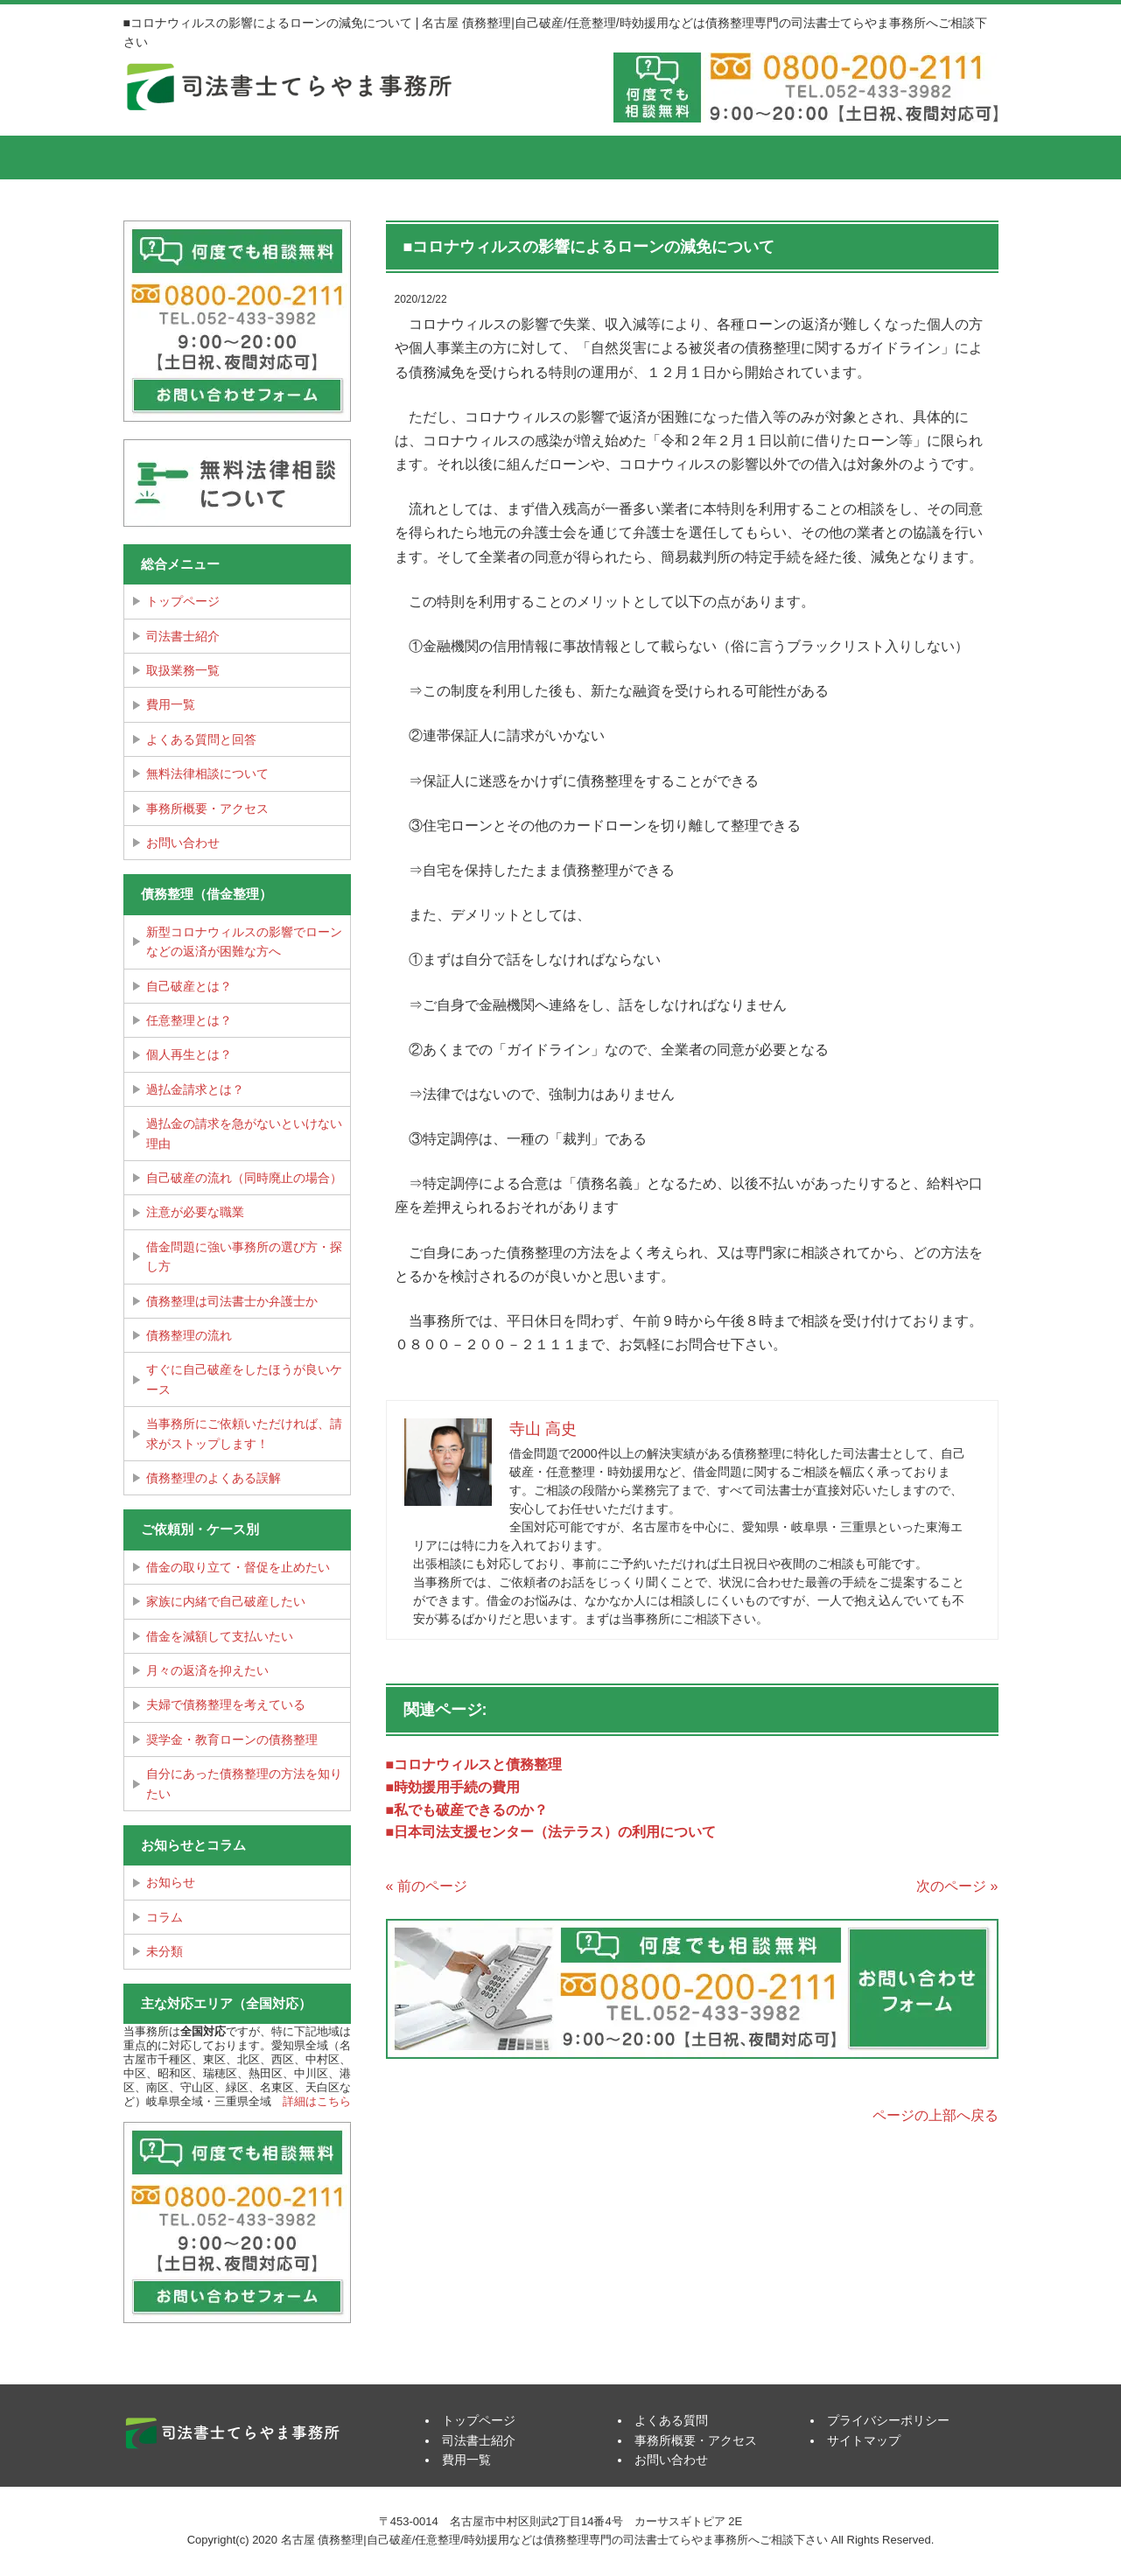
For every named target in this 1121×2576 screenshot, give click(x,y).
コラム (164, 1917)
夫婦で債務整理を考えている (225, 1705)
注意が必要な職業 (195, 1212)
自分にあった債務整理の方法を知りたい (244, 1783)
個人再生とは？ (189, 1054)
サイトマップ (863, 2440)
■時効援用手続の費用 (453, 1787)
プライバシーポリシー (888, 2420)
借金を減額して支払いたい (219, 1636)
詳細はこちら (317, 2101)
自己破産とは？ (189, 986)
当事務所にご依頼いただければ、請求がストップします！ (244, 1433)
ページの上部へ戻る (935, 2115)
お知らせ (170, 1882)
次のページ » (957, 1886)
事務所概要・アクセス (775, 157)
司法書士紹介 (329, 157)
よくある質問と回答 (201, 739)
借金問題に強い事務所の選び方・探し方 (244, 1256)
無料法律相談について (207, 773)
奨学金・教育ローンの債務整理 (232, 1739)
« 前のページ (426, 1886)
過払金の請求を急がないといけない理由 (244, 1133)
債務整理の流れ (189, 1335)
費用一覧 (477, 157)
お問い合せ (924, 157)
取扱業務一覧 (183, 670)
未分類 (164, 1951)
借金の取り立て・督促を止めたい (238, 1567)
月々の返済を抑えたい (207, 1670)
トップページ (189, 157)
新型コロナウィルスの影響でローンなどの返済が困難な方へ (244, 941)
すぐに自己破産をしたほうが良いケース (244, 1379)
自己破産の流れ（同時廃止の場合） (244, 1178)
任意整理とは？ (189, 1020)
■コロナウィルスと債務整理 (474, 1764)
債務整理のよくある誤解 (213, 1478)
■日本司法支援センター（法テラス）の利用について (551, 1831)
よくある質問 (626, 157)
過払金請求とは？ (195, 1089)
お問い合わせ (183, 843)
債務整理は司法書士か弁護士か (232, 1301)
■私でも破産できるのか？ (467, 1809)
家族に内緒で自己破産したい (225, 1601)
